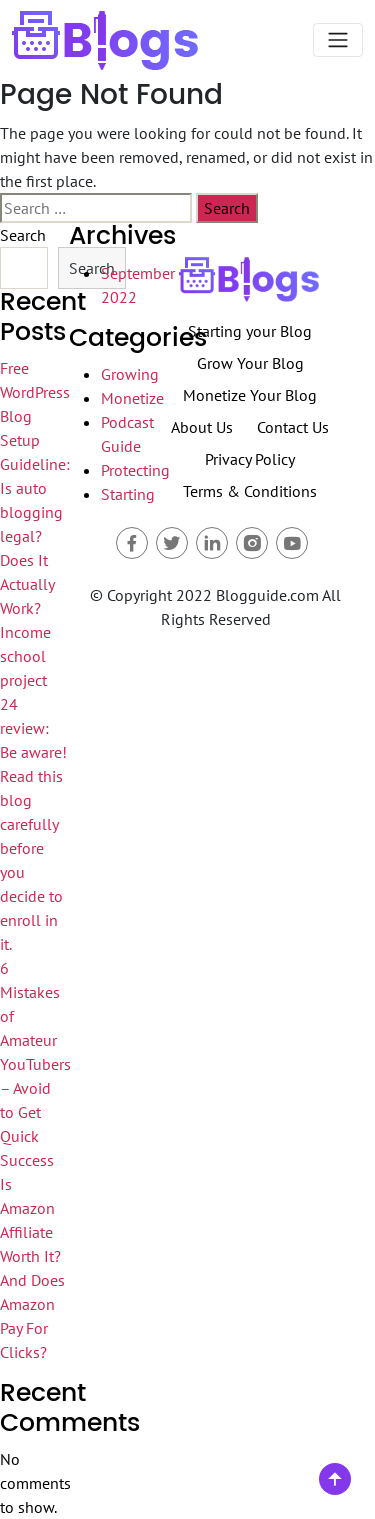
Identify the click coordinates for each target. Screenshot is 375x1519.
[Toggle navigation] (338, 40)
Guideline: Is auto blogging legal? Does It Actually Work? (35, 536)
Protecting (135, 470)
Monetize (132, 398)
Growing (130, 374)
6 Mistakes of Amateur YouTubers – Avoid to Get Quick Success (35, 1064)
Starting (128, 494)
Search (23, 235)
